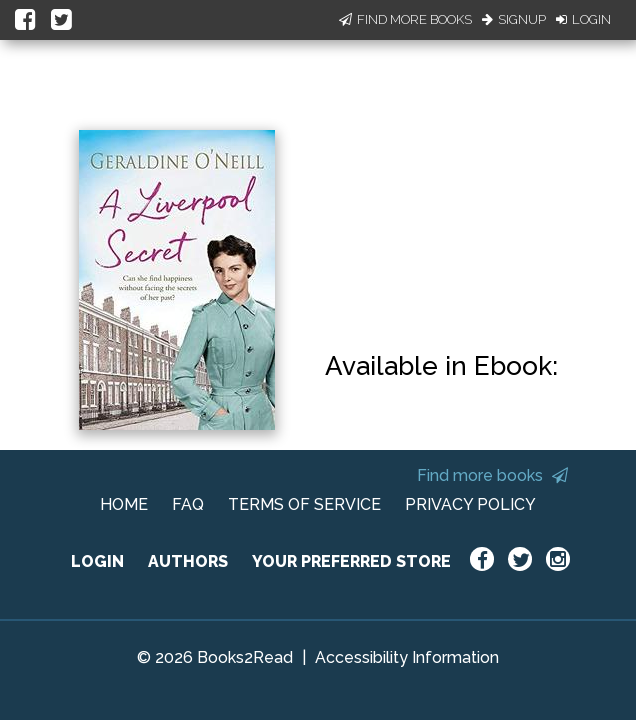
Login (583, 19)
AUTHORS (188, 561)
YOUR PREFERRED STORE (351, 561)
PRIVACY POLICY (470, 504)
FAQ (188, 504)
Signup (514, 19)
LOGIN (97, 561)
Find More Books (405, 19)
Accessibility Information (407, 657)
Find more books (492, 475)
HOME (124, 504)
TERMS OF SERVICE (304, 504)
